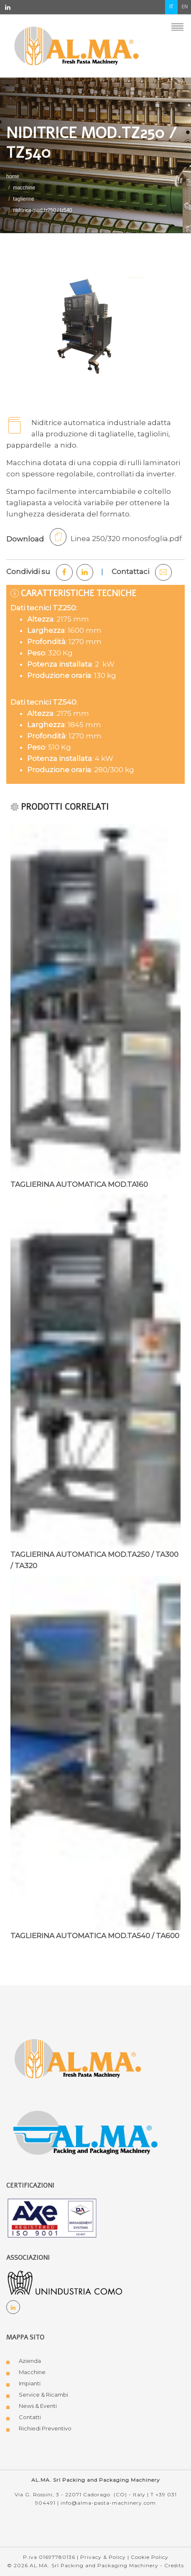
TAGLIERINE (23, 199)
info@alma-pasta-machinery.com (108, 2503)
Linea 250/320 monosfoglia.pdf (116, 537)
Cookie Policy (149, 2557)
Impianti (30, 2383)
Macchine (32, 2372)
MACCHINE (24, 187)
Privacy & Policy (103, 2557)
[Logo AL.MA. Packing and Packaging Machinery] (86, 2134)
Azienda (30, 2360)
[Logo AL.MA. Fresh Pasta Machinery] (77, 2058)
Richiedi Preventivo (45, 2428)
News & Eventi (38, 2405)
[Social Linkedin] (13, 2307)
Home (12, 176)
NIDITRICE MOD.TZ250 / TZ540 (42, 210)
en (185, 6)
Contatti (30, 2417)
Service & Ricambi (43, 2394)
